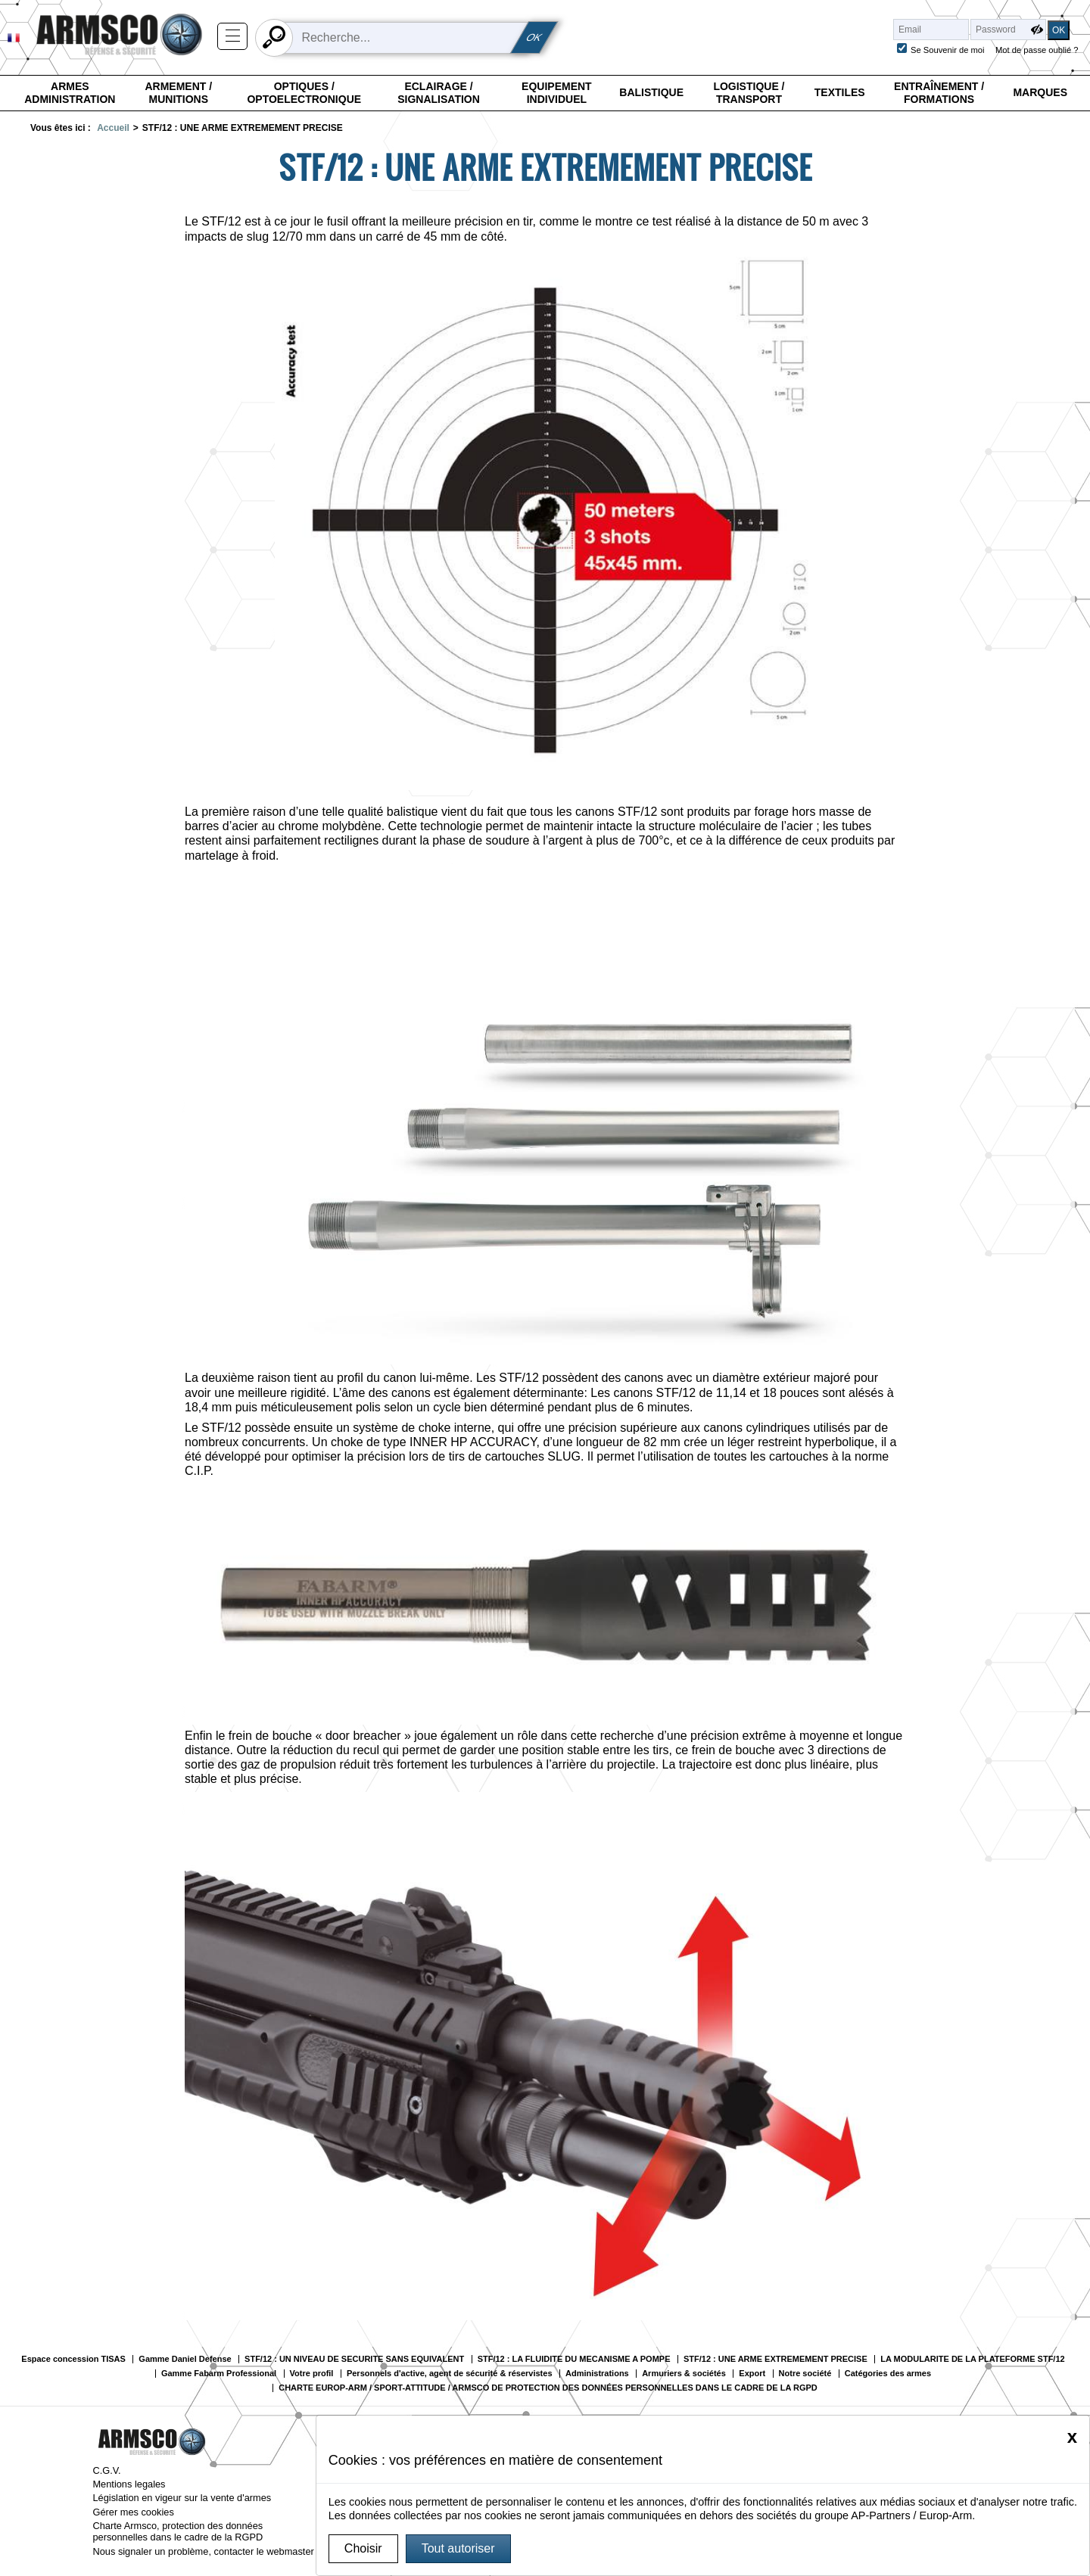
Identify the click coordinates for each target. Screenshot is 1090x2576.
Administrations (597, 2373)
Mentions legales (128, 2484)
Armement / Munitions (178, 93)
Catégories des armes (888, 2373)
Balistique (651, 92)
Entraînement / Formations (939, 93)
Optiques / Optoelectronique (304, 93)
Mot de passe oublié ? (1036, 49)
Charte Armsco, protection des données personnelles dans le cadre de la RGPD (177, 2531)
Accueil (113, 128)
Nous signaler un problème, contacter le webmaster (202, 2551)
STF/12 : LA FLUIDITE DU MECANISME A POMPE (574, 2359)
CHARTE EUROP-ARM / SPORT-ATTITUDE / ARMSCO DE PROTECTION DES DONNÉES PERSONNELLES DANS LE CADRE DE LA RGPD (548, 2388)
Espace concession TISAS (73, 2359)
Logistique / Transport (748, 93)
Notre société (805, 2373)
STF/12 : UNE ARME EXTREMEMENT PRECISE (775, 2359)
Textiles (839, 92)
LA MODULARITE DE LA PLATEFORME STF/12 (972, 2359)
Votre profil (312, 2373)
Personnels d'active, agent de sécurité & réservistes (450, 2373)
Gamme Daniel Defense (185, 2359)
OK (534, 37)
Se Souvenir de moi (948, 49)
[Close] (1072, 2437)
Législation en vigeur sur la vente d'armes (181, 2497)
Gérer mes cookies (132, 2512)
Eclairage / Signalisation (438, 93)
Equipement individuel (557, 93)
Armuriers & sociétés (684, 2373)
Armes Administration (69, 93)
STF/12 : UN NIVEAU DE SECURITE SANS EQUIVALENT (354, 2359)
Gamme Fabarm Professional (218, 2373)
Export (752, 2373)
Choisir (363, 2548)
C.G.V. (106, 2470)
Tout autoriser (458, 2548)
